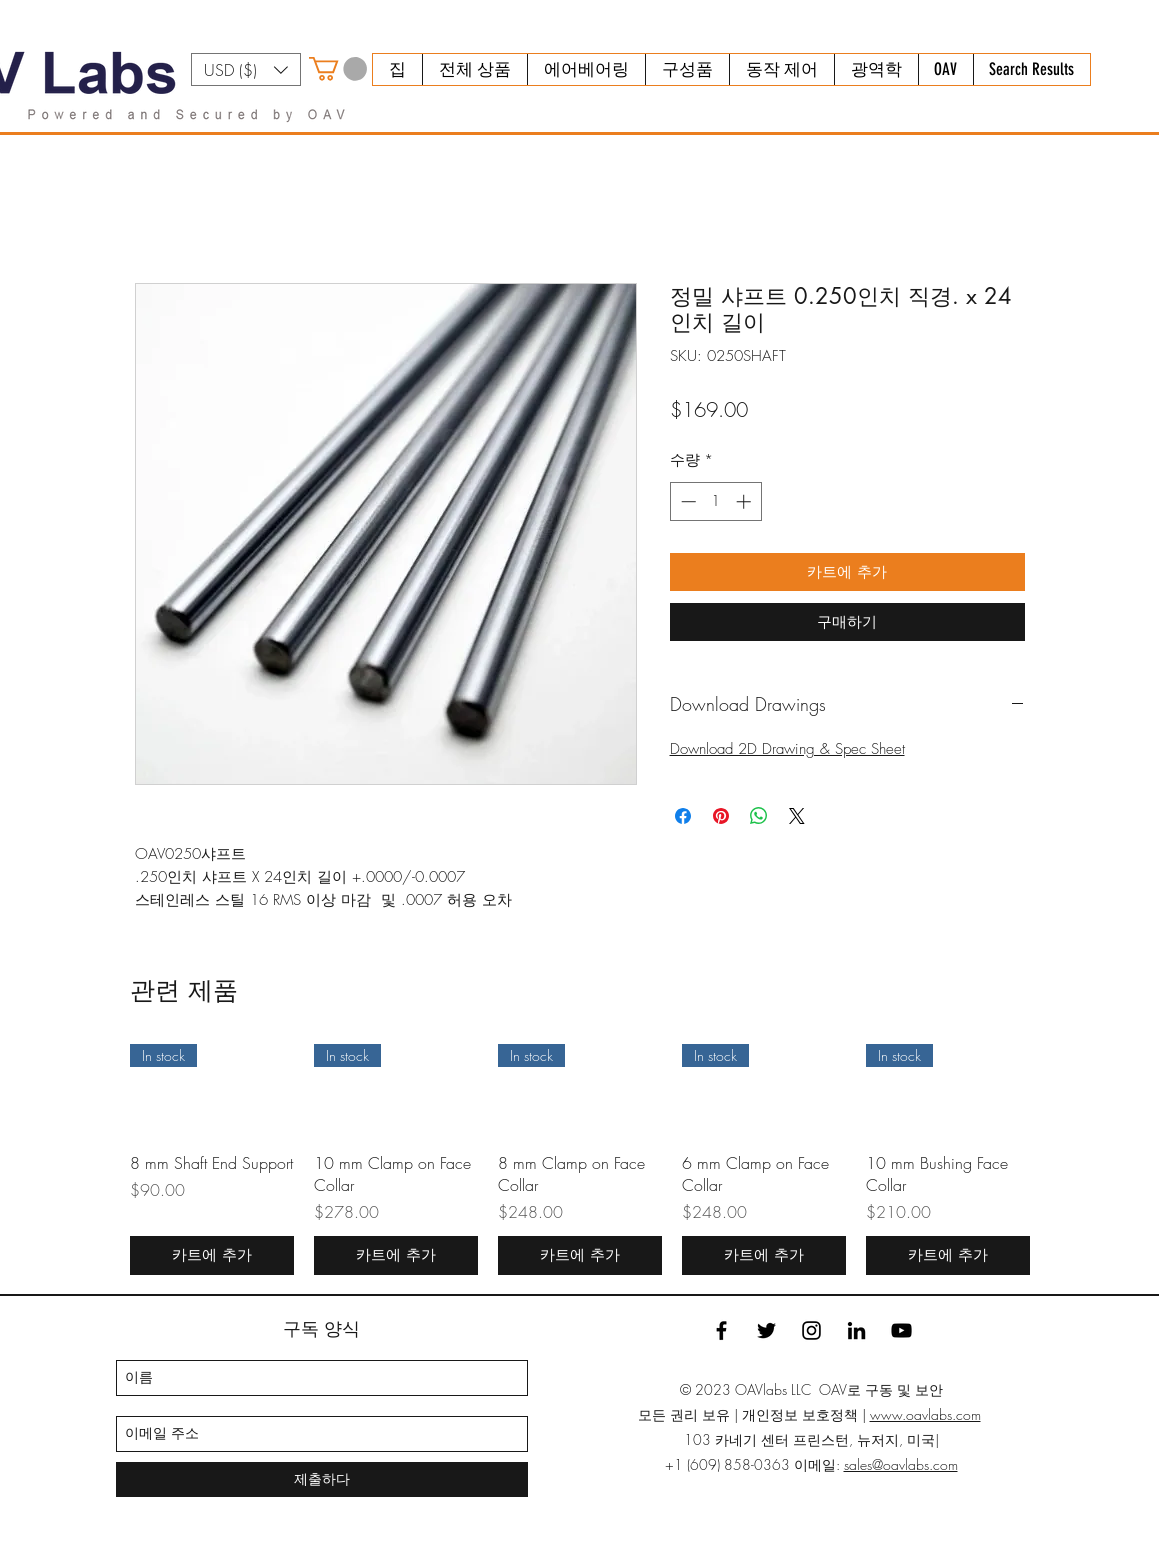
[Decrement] (686, 501)
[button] (246, 69)
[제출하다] (322, 1479)
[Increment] (745, 501)
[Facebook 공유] (683, 816)
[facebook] (721, 1330)
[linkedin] (856, 1330)
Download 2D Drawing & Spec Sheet (787, 749)
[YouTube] (901, 1330)
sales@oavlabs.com (901, 1464)
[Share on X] (797, 816)
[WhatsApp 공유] (759, 816)
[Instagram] (811, 1330)
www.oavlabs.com (925, 1414)
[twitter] (766, 1330)
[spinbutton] (715, 501)
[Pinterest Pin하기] (721, 816)
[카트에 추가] (212, 1255)
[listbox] (246, 69)
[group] (580, 1159)
